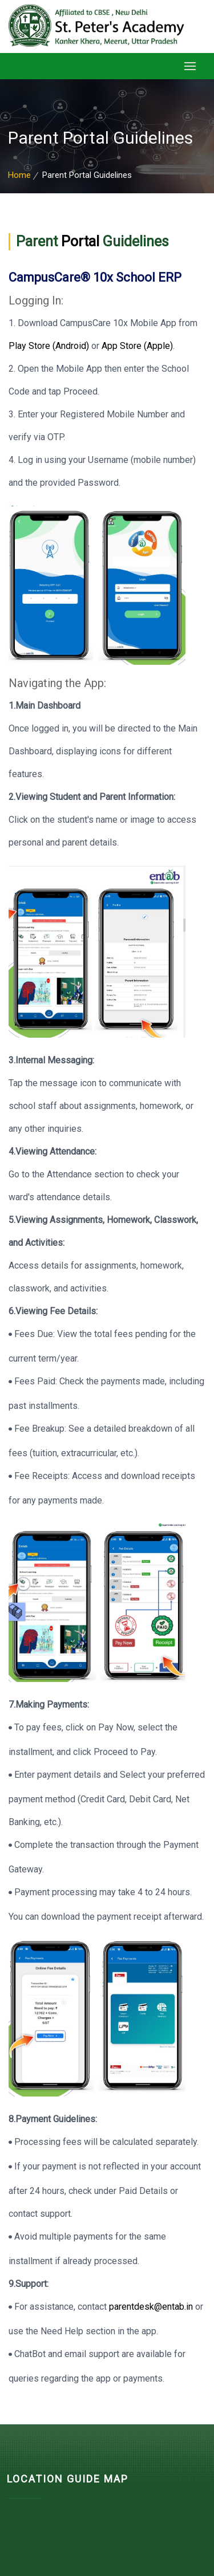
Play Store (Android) (50, 345)
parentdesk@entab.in (151, 2306)
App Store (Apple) (137, 345)
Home (19, 175)
